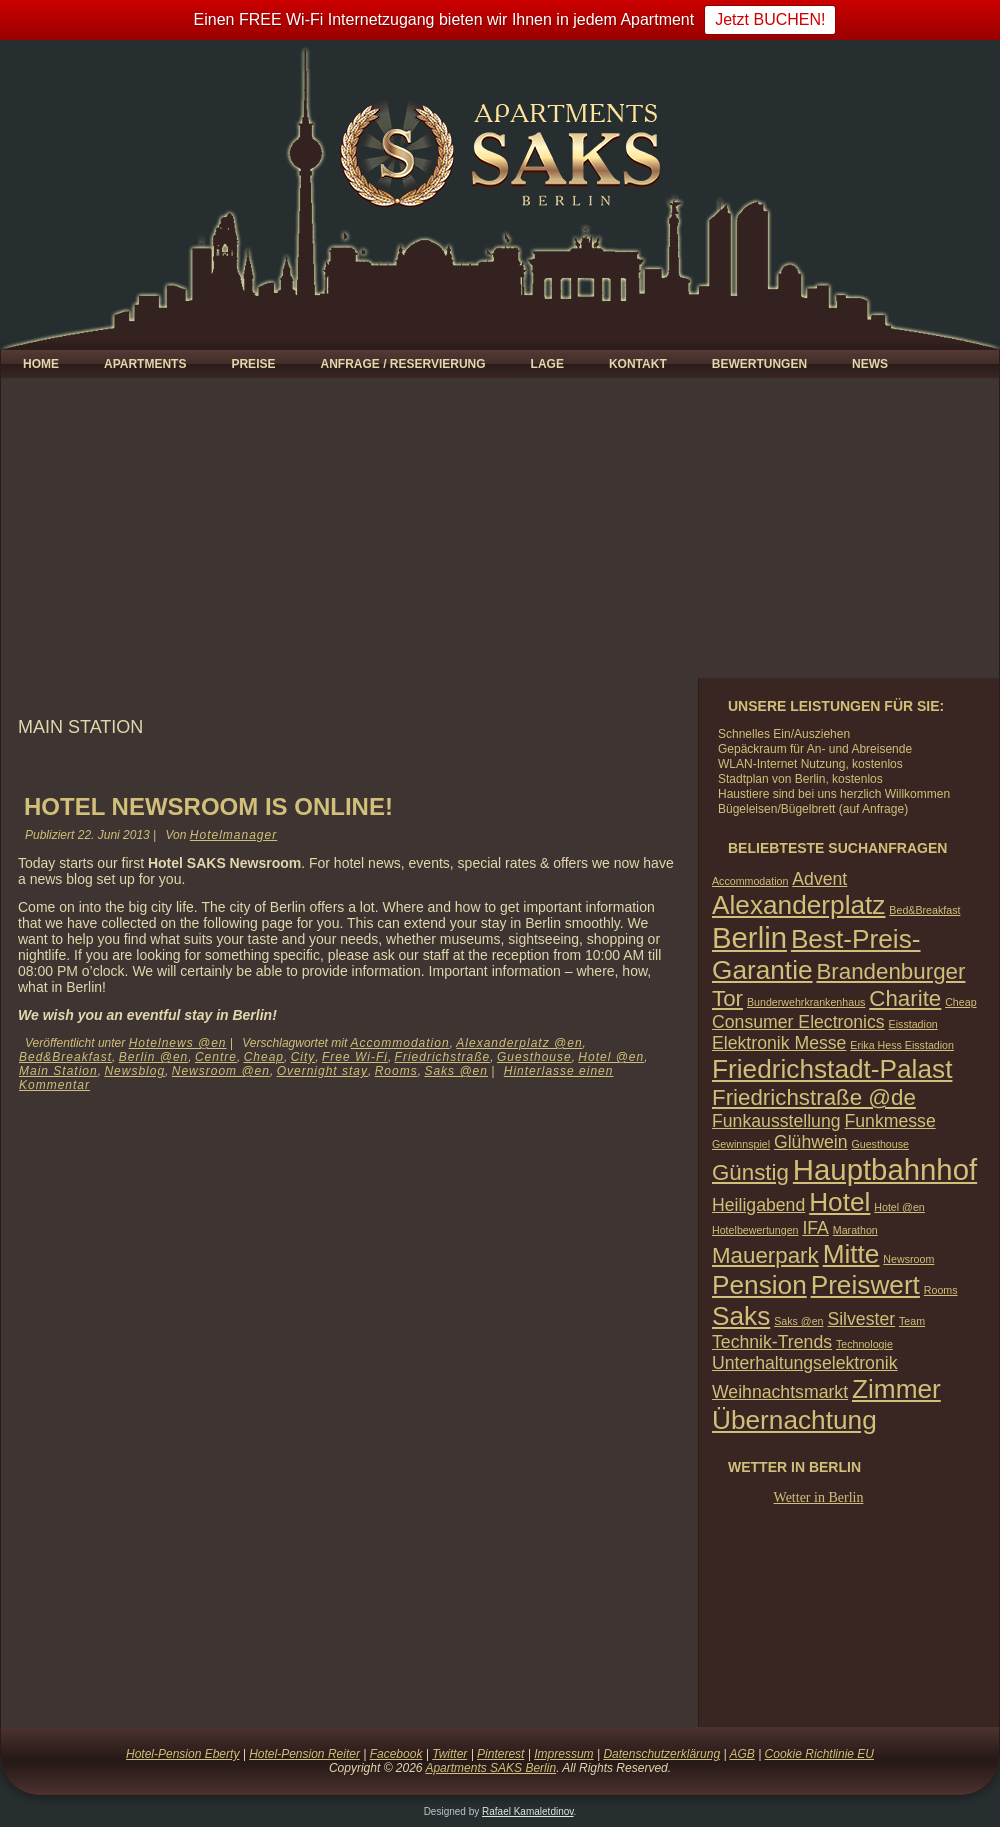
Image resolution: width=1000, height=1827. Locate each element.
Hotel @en (611, 1057)
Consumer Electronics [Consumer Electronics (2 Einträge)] (798, 1022)
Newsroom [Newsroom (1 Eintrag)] (908, 1259)
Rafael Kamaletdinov (528, 1811)
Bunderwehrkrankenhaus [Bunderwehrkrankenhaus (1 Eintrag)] (806, 1002)
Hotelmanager (233, 835)
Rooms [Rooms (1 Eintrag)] (941, 1290)
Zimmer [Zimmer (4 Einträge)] (896, 1389)
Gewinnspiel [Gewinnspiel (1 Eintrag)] (741, 1144)
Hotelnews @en (178, 1043)
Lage (547, 364)
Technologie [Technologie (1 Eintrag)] (864, 1344)
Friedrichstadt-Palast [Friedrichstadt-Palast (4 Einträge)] (832, 1069)
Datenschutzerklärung (661, 1754)
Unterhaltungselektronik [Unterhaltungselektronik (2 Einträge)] (805, 1363)
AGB (741, 1754)
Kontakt (638, 364)
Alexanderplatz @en (519, 1043)
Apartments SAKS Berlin (490, 1768)
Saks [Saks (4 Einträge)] (741, 1316)
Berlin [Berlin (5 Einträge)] (749, 937)
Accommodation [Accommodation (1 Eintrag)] (750, 881)
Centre (216, 1057)
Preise (253, 364)
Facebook (396, 1754)
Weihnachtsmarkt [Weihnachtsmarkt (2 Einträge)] (780, 1392)
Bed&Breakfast (65, 1057)
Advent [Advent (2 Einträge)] (819, 879)
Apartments (145, 364)
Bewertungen (759, 364)
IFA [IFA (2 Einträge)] (815, 1228)
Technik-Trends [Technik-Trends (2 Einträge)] (772, 1342)
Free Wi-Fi (355, 1057)
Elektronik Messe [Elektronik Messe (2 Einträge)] (779, 1043)
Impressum (563, 1754)
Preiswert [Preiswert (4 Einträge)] (865, 1285)
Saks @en (456, 1071)
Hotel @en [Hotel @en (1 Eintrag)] (899, 1207)
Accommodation (400, 1043)
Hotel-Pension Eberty (182, 1754)
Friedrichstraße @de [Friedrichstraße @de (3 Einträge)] (814, 1097)
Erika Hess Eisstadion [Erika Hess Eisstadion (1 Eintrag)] (902, 1045)
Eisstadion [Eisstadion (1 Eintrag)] (913, 1024)
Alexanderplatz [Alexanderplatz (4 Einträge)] (798, 905)
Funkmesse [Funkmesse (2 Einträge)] (889, 1121)
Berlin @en (154, 1057)
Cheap (264, 1057)
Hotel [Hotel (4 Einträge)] (839, 1202)
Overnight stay (322, 1071)
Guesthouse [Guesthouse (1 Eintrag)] (879, 1144)
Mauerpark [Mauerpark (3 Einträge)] (765, 1255)
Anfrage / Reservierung (402, 364)
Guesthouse (534, 1057)
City (303, 1057)
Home (41, 364)
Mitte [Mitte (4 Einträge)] (851, 1254)
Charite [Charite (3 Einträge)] (905, 998)
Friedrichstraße (443, 1057)
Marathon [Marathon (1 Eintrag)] (855, 1230)
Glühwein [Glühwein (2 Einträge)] (811, 1142)
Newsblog (134, 1071)
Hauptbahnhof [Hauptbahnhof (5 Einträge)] (885, 1169)
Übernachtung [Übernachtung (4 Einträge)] (794, 1420)
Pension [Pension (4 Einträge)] (759, 1285)
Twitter (449, 1754)
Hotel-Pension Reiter (304, 1754)
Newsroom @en (221, 1071)
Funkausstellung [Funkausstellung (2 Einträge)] (776, 1121)
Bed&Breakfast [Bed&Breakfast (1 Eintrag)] (924, 910)
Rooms (396, 1071)
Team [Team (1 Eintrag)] (912, 1321)
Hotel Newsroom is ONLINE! (208, 806)
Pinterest (500, 1754)
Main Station (58, 1071)
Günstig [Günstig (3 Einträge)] (750, 1172)
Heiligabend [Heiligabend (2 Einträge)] (758, 1205)
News (870, 364)
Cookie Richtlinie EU (819, 1754)
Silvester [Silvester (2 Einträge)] (861, 1319)
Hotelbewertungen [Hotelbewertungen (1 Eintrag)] (755, 1230)
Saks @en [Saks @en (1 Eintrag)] (798, 1321)
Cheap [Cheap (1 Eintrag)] (960, 1002)
